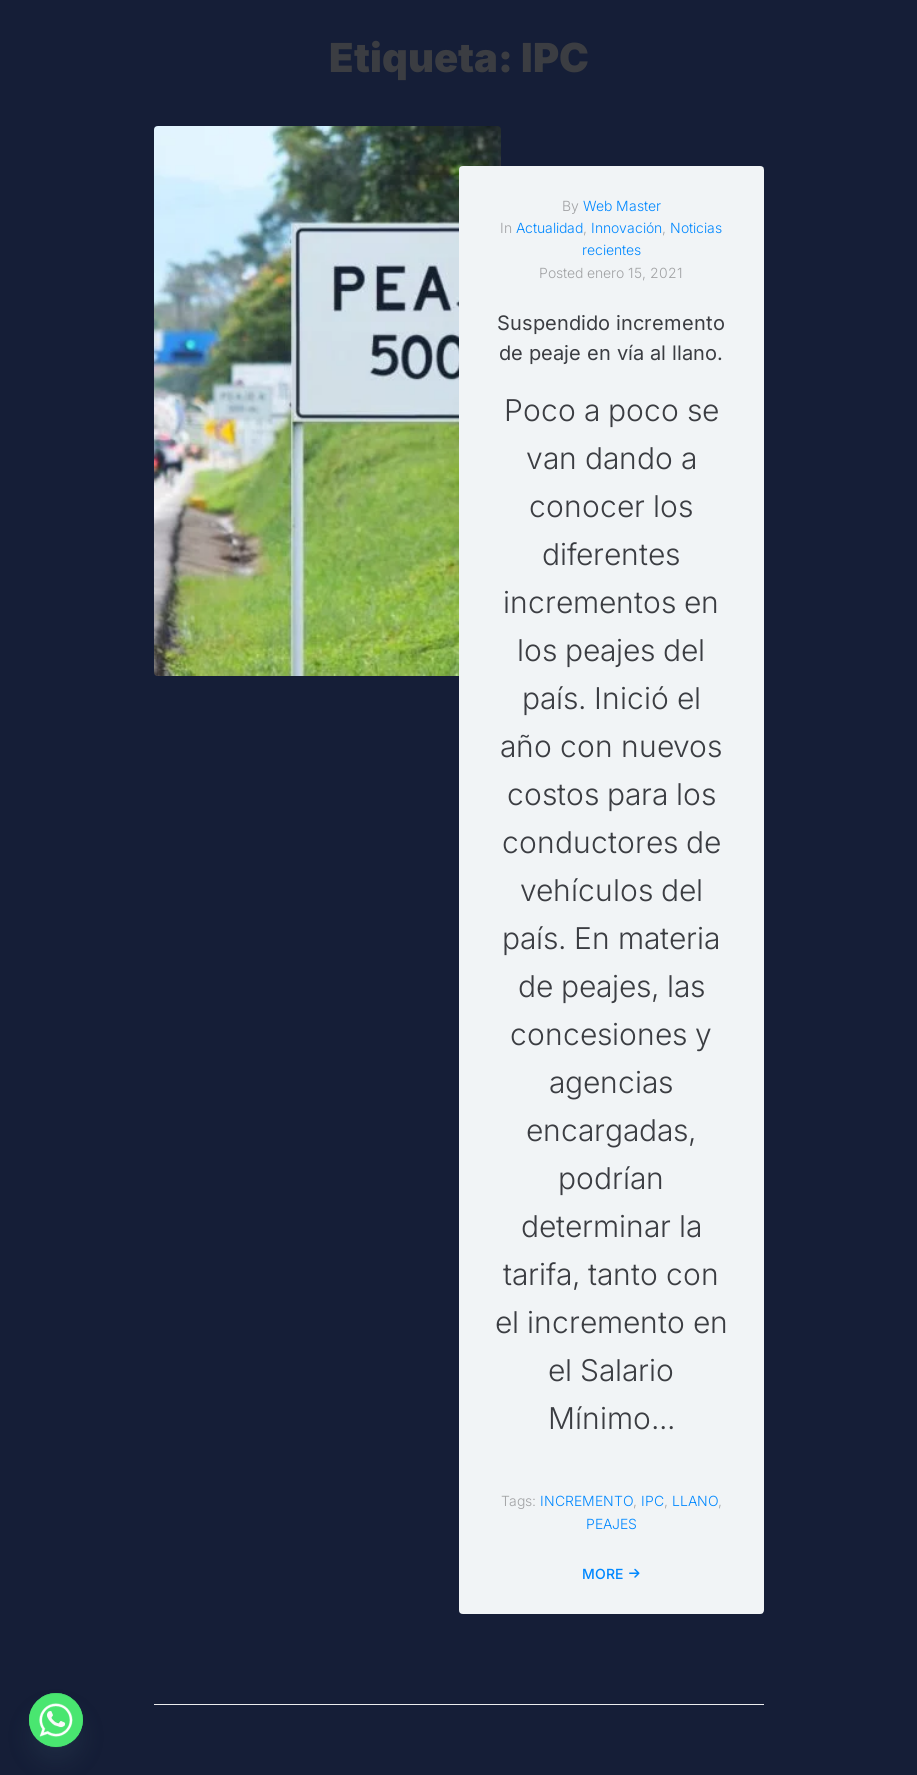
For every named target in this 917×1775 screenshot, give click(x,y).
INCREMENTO (586, 1500)
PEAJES (611, 1523)
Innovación (626, 227)
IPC (652, 1500)
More (602, 1573)
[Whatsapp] (56, 1723)
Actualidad (549, 227)
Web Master (622, 205)
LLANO (695, 1500)
